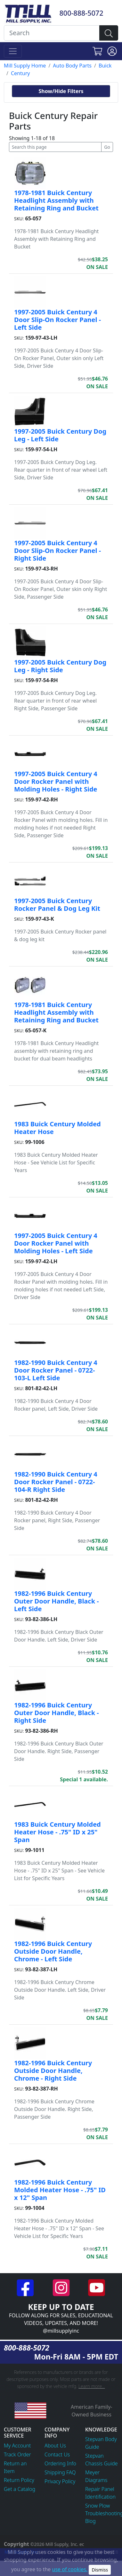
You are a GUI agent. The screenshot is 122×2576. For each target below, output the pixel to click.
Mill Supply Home (25, 65)
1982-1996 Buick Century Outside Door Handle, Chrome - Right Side (53, 2071)
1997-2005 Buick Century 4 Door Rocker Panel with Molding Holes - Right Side (55, 781)
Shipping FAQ (60, 2472)
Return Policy (19, 2480)
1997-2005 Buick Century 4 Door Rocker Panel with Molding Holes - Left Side (55, 1243)
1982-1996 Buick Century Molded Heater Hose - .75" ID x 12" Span (60, 2190)
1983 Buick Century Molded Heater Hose (57, 1128)
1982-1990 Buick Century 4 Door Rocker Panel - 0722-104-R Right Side (55, 1482)
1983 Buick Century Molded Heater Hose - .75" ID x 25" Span (57, 1832)
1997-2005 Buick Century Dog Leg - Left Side (60, 435)
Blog (90, 2521)
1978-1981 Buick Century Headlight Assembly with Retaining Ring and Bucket (56, 200)
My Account (17, 2445)
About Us (55, 2445)
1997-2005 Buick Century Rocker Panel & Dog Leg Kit (57, 904)
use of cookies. (70, 2569)
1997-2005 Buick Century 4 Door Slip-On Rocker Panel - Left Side (57, 320)
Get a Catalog (19, 2489)
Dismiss (100, 2570)
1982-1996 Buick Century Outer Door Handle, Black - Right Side (56, 1713)
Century (20, 73)
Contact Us (57, 2454)
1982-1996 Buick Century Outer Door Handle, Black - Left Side (56, 1601)
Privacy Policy (60, 2481)
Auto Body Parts (72, 65)
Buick (105, 65)
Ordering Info (60, 2463)
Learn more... (91, 2386)
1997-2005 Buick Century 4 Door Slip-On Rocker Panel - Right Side (57, 551)
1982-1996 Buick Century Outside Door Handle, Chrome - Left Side (53, 1951)
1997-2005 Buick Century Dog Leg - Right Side (60, 666)
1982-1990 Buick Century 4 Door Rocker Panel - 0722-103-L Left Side (55, 1370)
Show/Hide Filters (60, 91)
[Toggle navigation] (13, 51)
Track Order (17, 2454)
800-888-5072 (81, 13)
